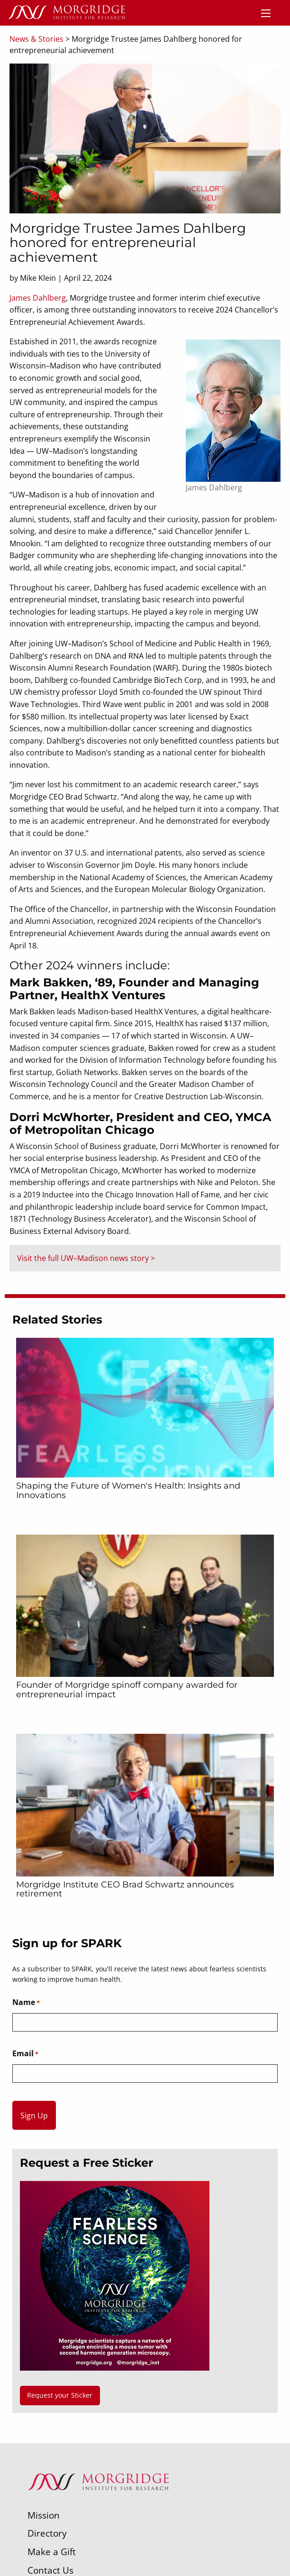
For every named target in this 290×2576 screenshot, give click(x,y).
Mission (43, 2515)
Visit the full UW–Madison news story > (86, 1258)
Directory (47, 2533)
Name (26, 2002)
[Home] (66, 13)
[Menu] (266, 13)
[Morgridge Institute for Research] (98, 2502)
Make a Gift (51, 2551)
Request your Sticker (59, 2395)
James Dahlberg (37, 298)
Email (25, 2054)
